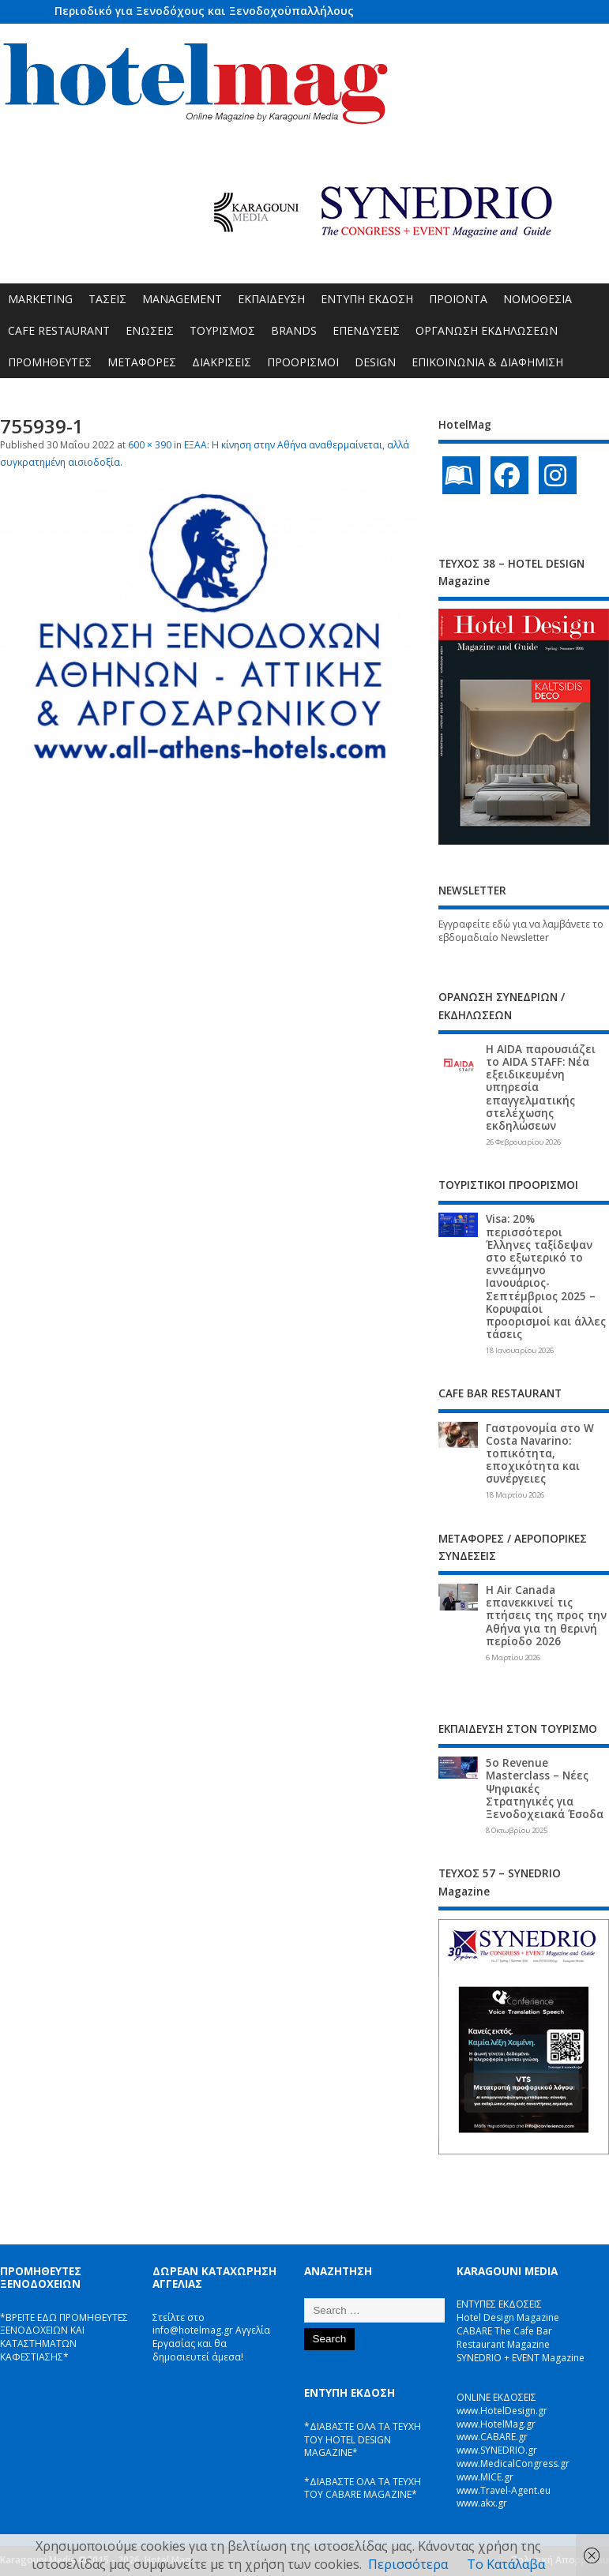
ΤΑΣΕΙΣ (107, 298)
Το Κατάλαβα (506, 2564)
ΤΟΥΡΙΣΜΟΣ (222, 330)
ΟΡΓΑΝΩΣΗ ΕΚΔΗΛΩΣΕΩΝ (486, 330)
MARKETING (40, 298)
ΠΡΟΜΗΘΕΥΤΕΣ (50, 361)
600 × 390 (149, 445)
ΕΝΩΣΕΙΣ (150, 330)
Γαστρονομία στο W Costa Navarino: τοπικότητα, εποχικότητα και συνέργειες (540, 1454)
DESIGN (375, 361)
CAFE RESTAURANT (59, 330)
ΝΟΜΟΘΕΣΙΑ (537, 298)
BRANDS (294, 330)
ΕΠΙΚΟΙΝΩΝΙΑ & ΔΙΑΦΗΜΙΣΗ (487, 361)
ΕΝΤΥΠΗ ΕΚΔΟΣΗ (367, 298)
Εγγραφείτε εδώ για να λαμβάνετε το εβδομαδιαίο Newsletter (520, 930)
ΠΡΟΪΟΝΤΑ (458, 298)
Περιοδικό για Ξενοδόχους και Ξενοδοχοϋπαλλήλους (204, 10)
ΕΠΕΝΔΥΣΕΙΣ (366, 330)
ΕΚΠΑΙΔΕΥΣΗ (271, 298)
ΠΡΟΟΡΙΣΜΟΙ (303, 361)
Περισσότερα (408, 2564)
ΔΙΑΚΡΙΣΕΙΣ (221, 361)
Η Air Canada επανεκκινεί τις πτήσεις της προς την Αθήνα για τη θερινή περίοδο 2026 (546, 1615)
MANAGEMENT (182, 298)
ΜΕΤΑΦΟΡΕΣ (141, 361)
